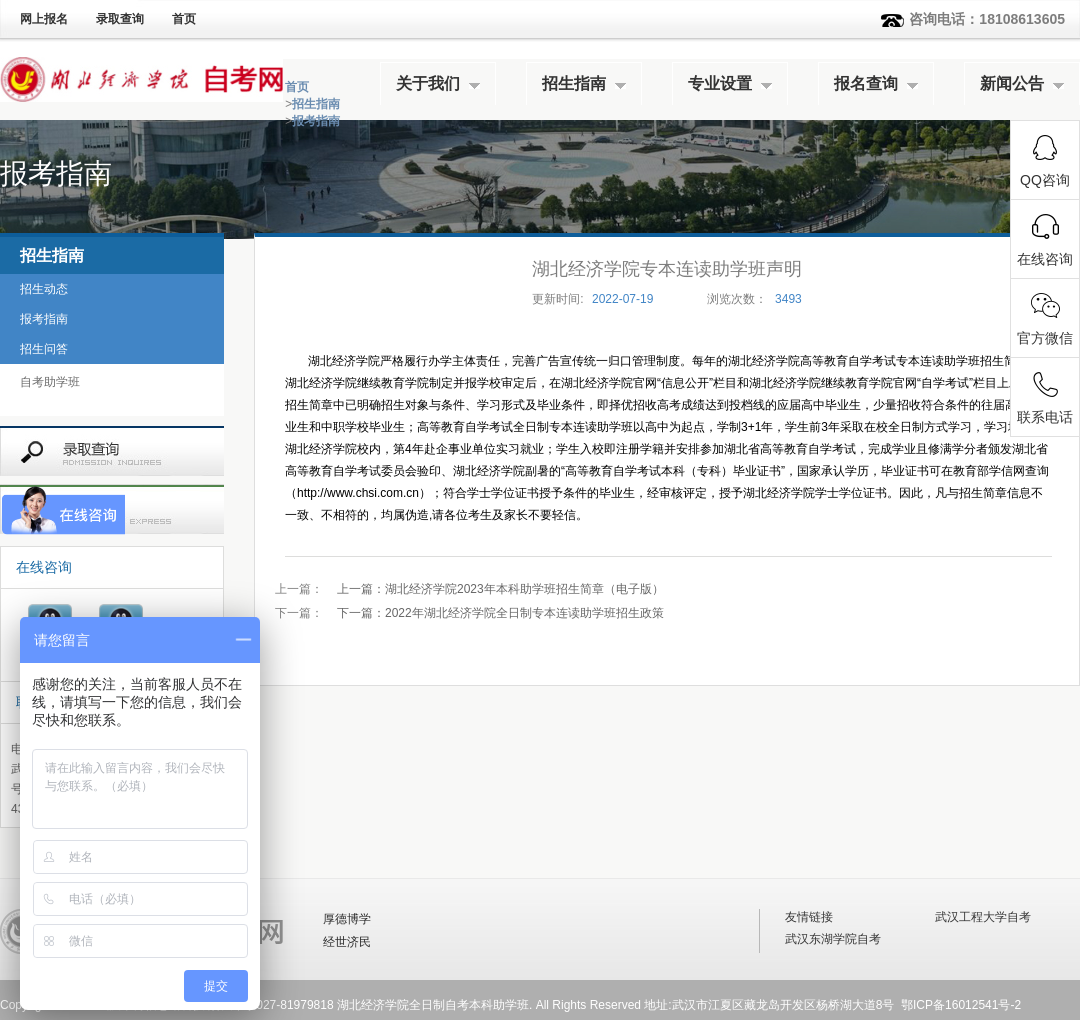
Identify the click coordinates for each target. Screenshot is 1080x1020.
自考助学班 (50, 382)
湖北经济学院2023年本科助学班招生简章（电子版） (500, 589)
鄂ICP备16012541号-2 (961, 1005)
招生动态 (44, 289)
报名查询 (866, 83)
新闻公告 (1012, 83)
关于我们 (428, 83)
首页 (184, 19)
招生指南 (574, 83)
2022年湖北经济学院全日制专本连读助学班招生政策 (500, 613)
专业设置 (720, 83)
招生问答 (44, 349)
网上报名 (44, 19)
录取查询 (120, 19)
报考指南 (316, 121)
